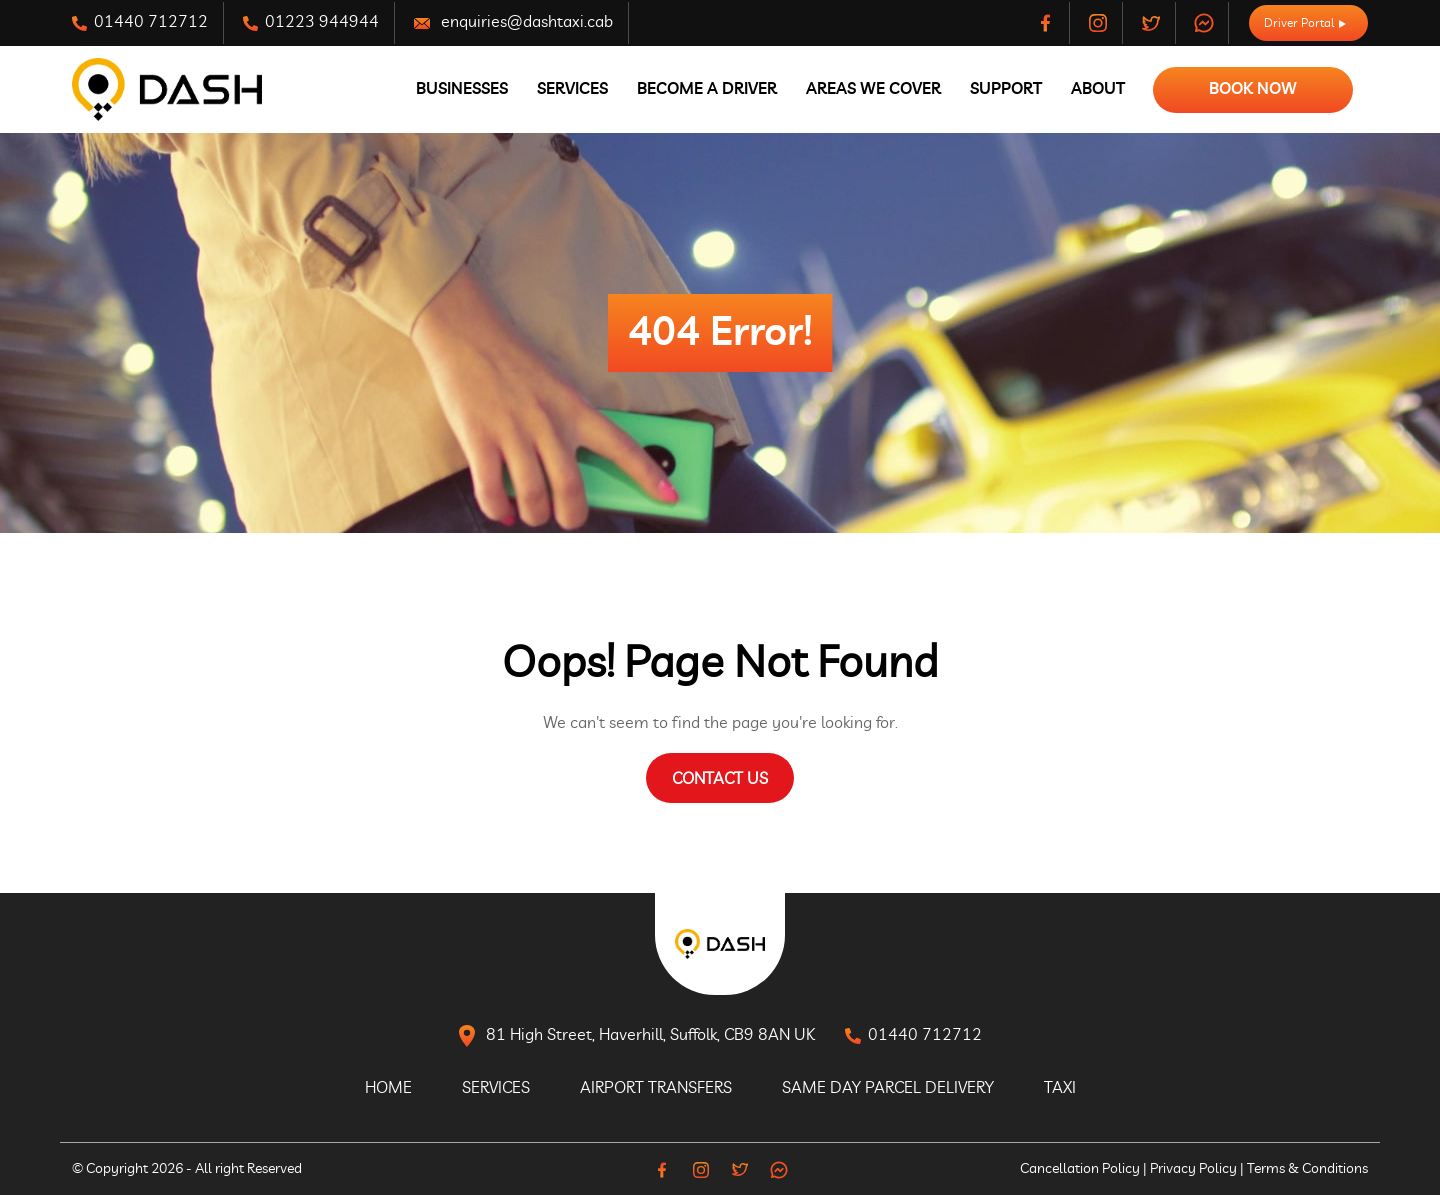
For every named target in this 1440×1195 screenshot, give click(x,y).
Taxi (1060, 1088)
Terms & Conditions (1307, 1169)
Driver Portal (1305, 23)
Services (572, 89)
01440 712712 (140, 23)
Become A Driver (707, 89)
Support (1006, 89)
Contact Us (720, 779)
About (1098, 89)
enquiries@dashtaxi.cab (513, 23)
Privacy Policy (1193, 1169)
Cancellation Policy (1080, 1169)
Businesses (462, 89)
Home (388, 1088)
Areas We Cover (873, 89)
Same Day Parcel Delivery (888, 1088)
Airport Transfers (656, 1088)
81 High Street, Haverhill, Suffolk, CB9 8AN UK (637, 1036)
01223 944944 (311, 23)
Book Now (1253, 89)
